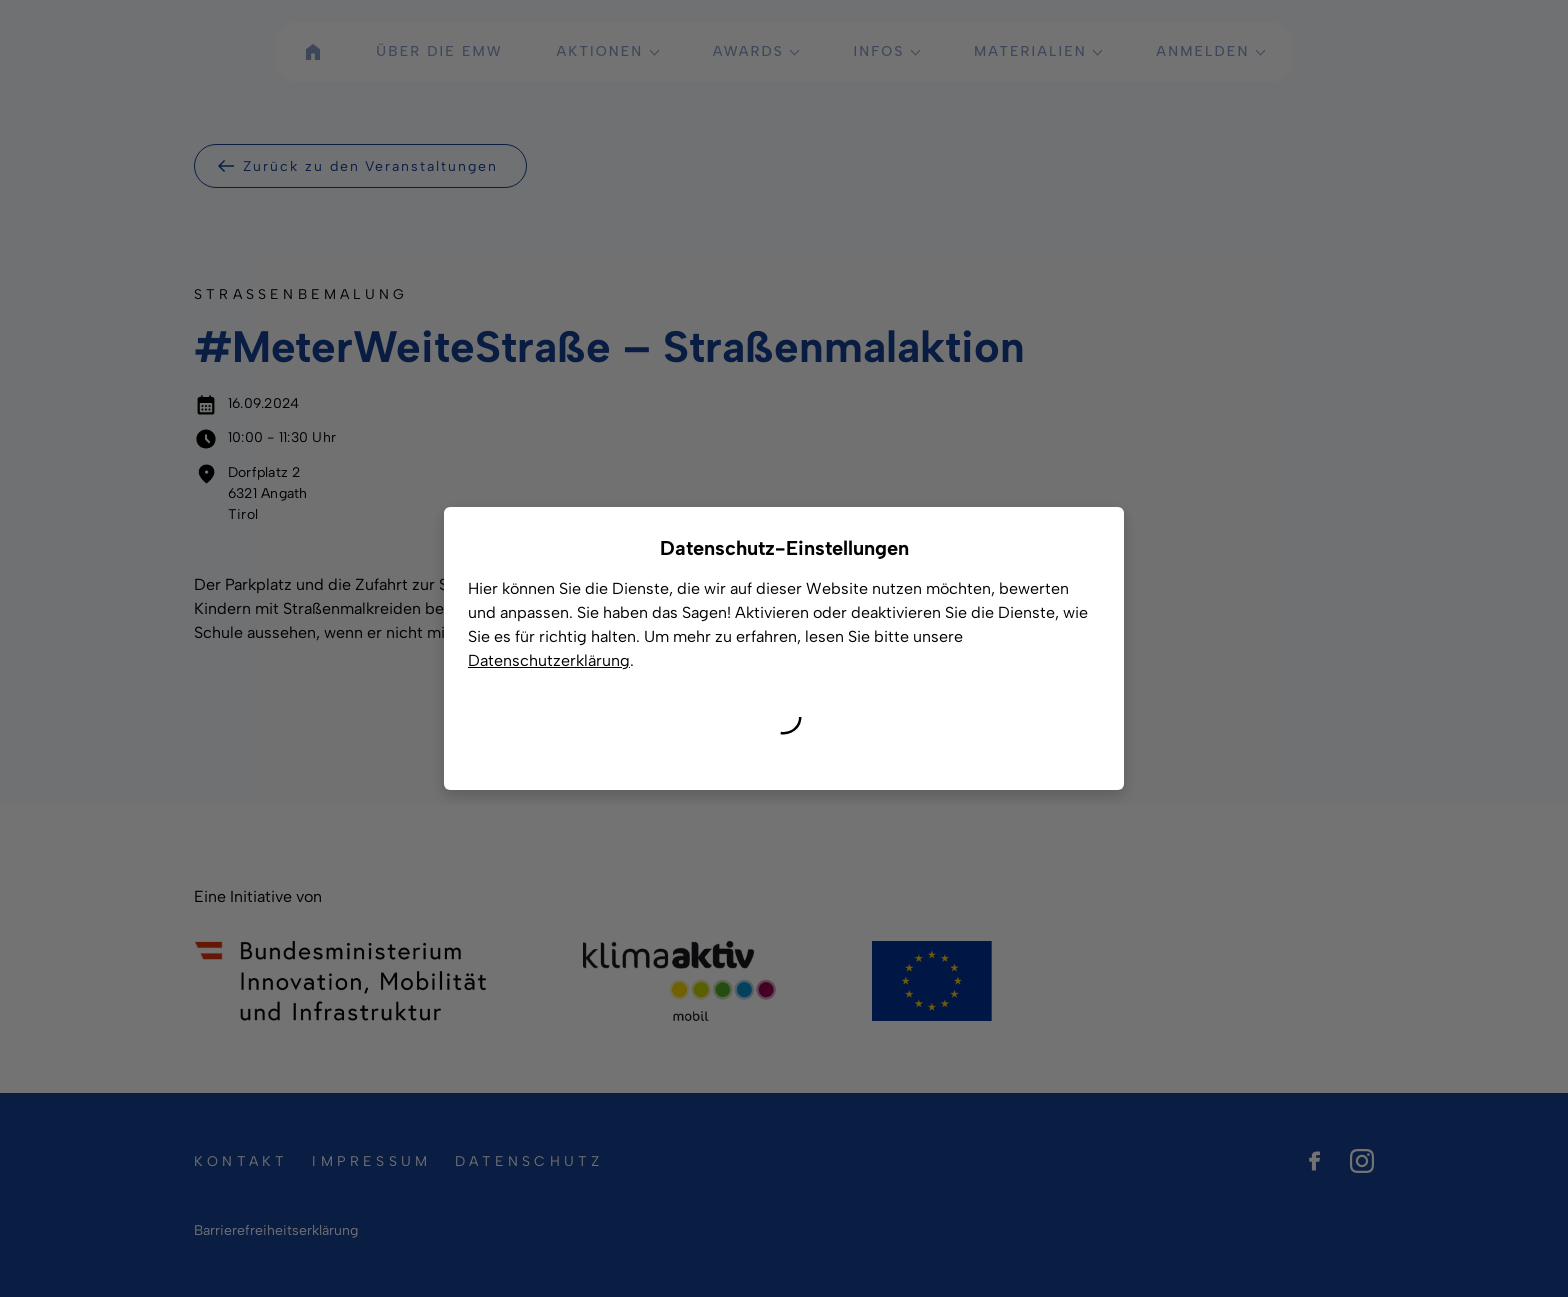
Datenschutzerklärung (549, 660)
